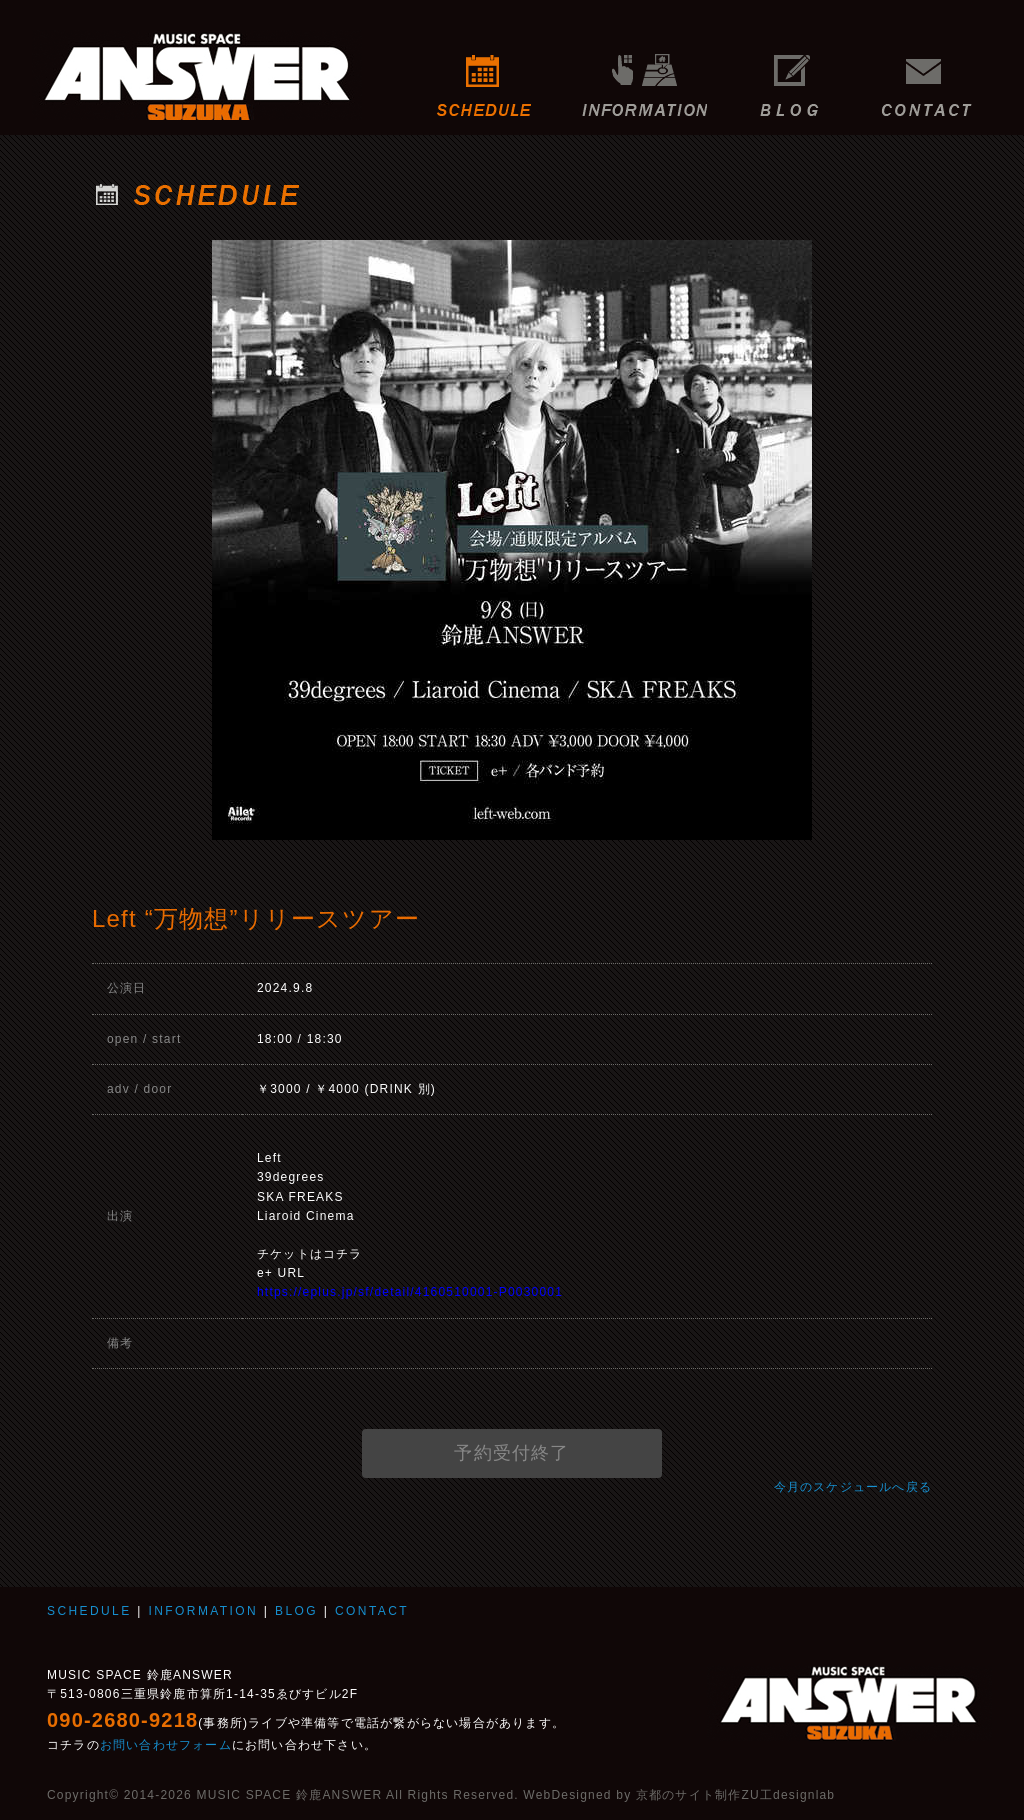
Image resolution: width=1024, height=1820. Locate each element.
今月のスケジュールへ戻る (853, 1487)
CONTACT (932, 75)
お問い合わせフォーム (166, 1745)
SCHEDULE (484, 75)
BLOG (789, 75)
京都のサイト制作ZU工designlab (735, 1795)
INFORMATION (644, 75)
